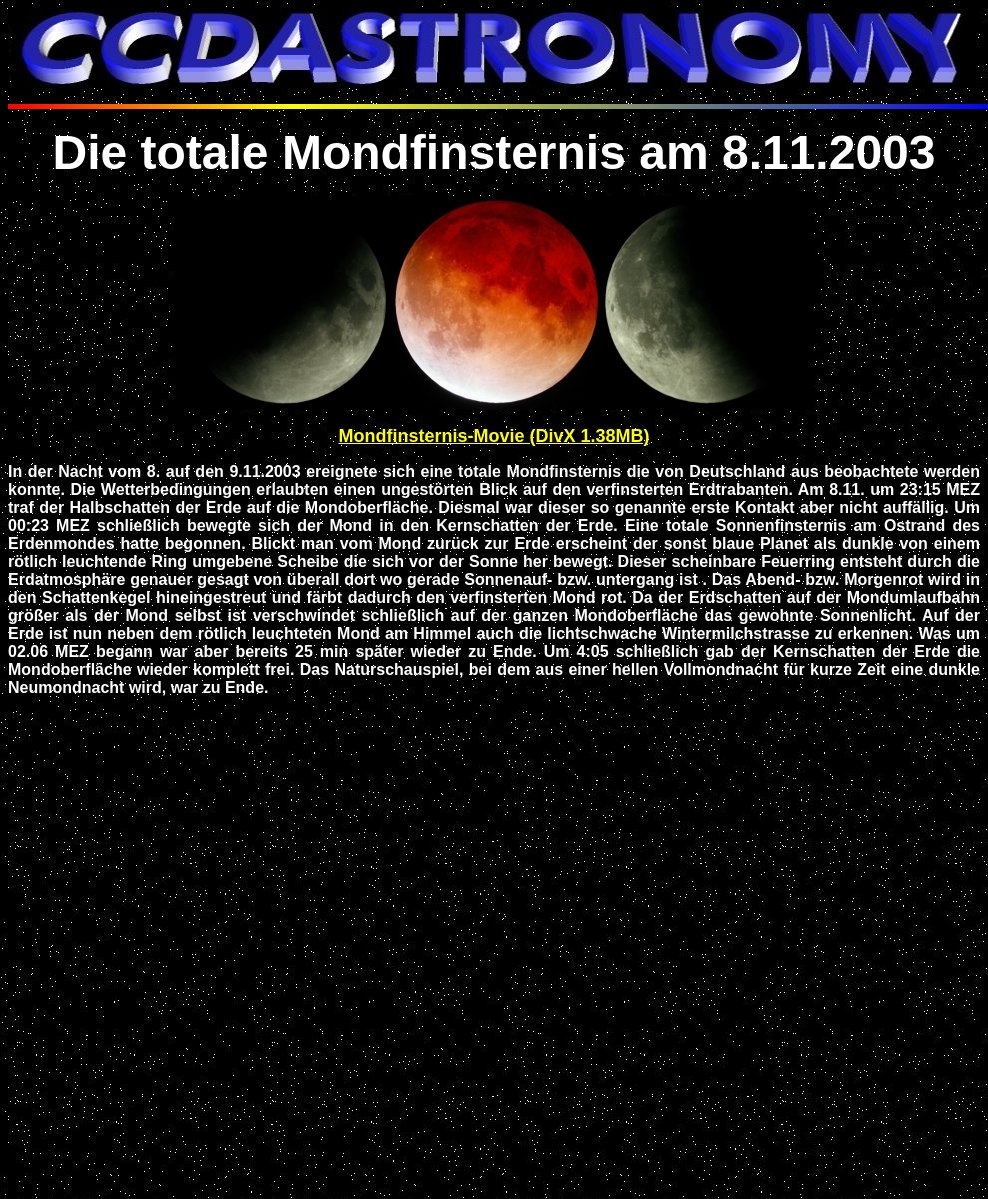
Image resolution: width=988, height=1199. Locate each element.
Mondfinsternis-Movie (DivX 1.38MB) (493, 436)
